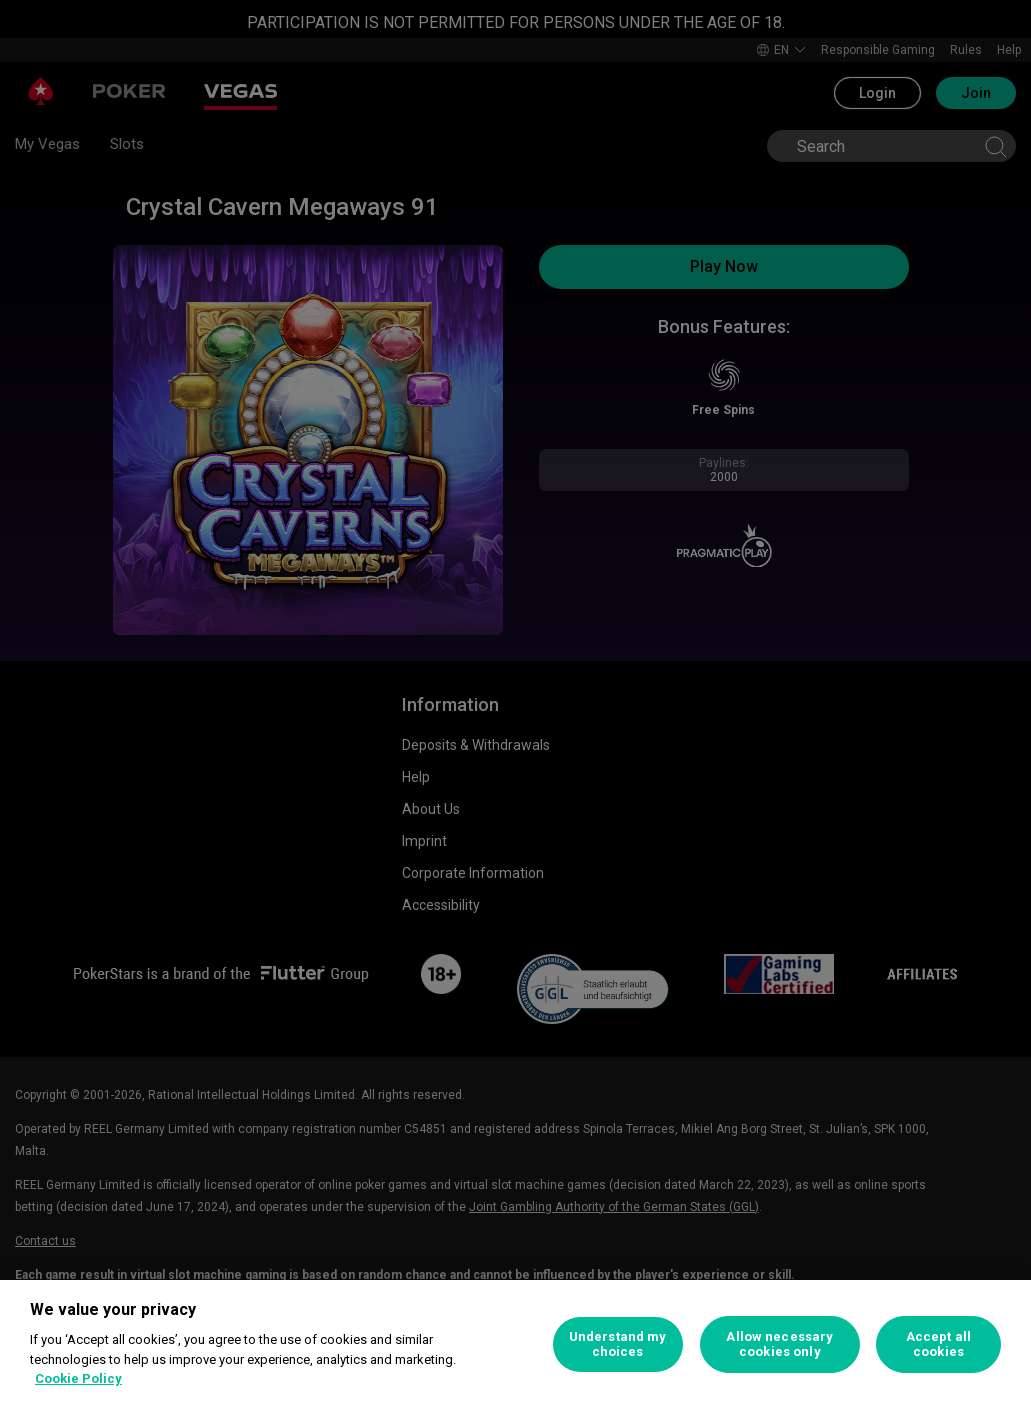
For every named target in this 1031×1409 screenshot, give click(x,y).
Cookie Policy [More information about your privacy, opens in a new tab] (78, 1378)
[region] (515, 1344)
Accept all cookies (938, 1344)
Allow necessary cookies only (779, 1344)
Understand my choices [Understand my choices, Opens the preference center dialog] (618, 1344)
